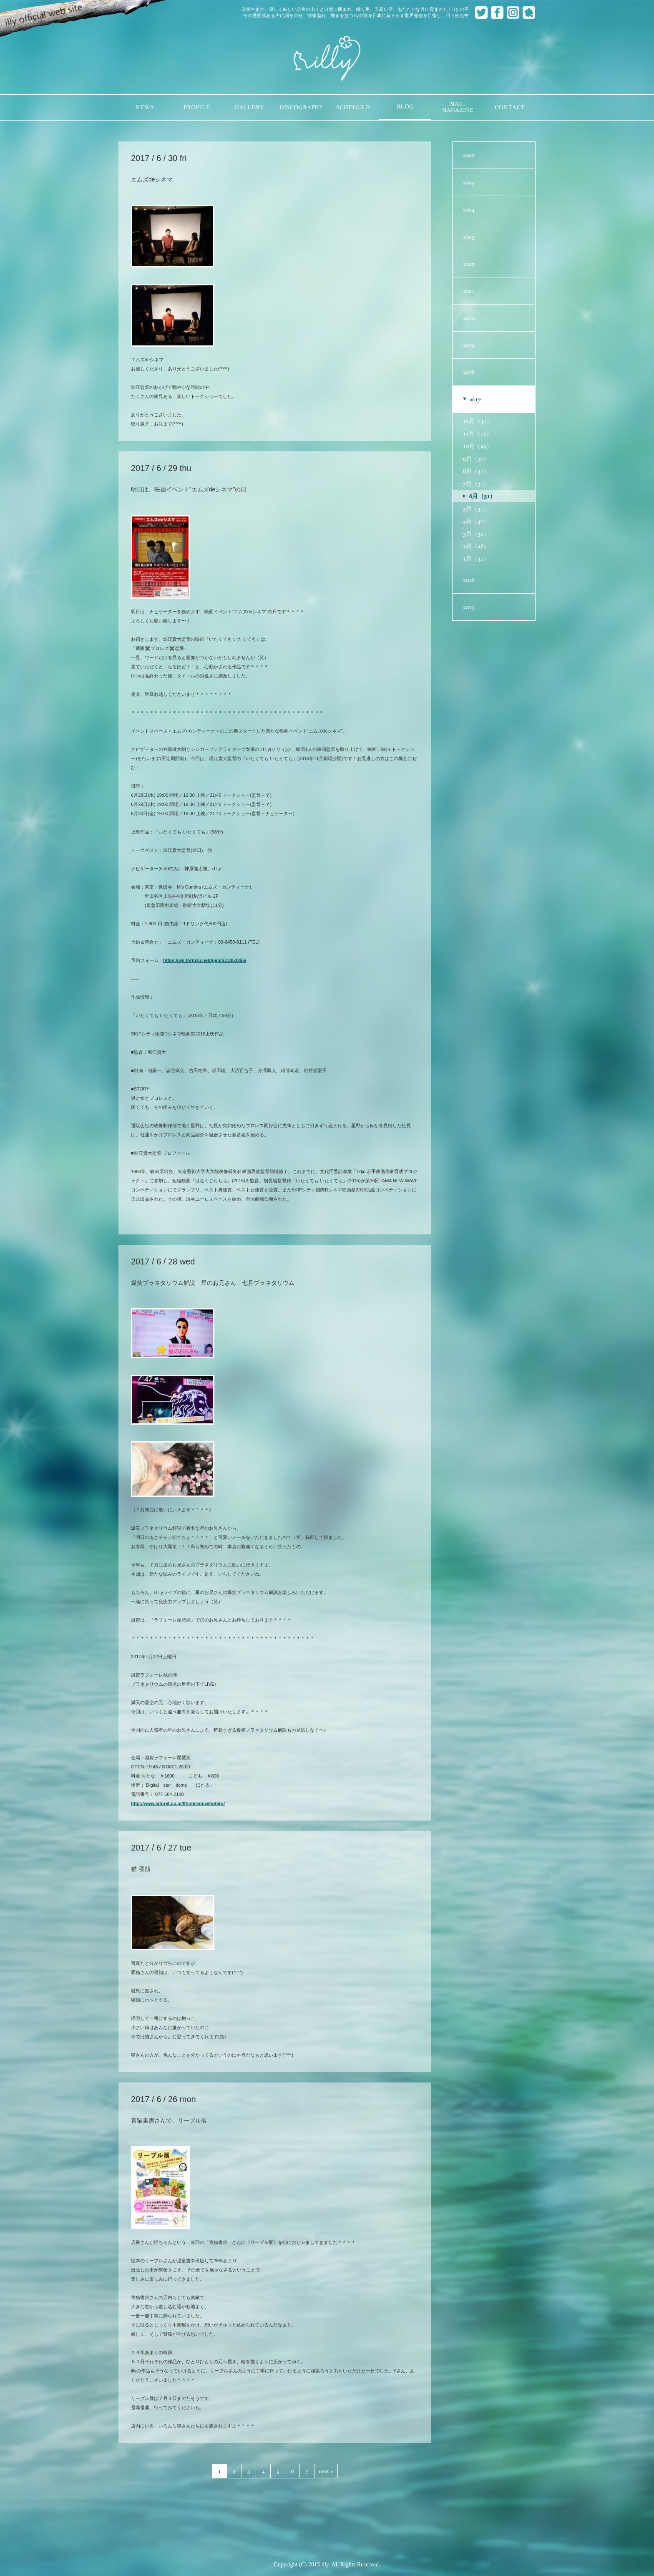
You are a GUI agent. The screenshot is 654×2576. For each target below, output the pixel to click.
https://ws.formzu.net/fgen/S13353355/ (204, 960)
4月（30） (476, 521)
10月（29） (477, 446)
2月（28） (476, 546)
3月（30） (476, 533)
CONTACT (510, 107)
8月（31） (476, 471)
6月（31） (482, 496)
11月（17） (477, 433)
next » (326, 2471)
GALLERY (249, 107)
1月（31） (476, 558)
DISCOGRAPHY (301, 107)
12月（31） (477, 421)
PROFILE (197, 107)
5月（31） (476, 508)
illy (327, 59)
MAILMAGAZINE (457, 107)
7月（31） (476, 483)
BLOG (405, 106)
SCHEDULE (353, 107)
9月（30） (476, 458)
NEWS (144, 107)
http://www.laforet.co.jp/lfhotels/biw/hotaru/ (178, 1803)
